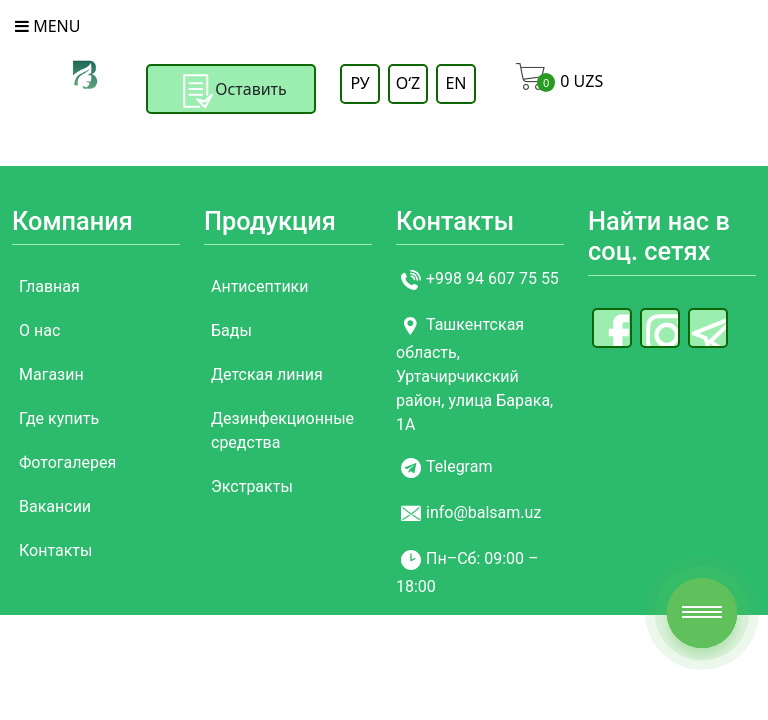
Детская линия (267, 374)
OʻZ (408, 83)
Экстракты (252, 486)
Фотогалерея (67, 462)
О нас (39, 330)
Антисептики (260, 286)
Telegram (459, 467)
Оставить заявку (231, 105)
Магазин (51, 374)
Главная (49, 286)
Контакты (55, 550)
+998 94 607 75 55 (492, 279)
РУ (359, 83)
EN (455, 83)
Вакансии (55, 506)
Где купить (59, 418)
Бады (231, 330)
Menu (47, 26)
